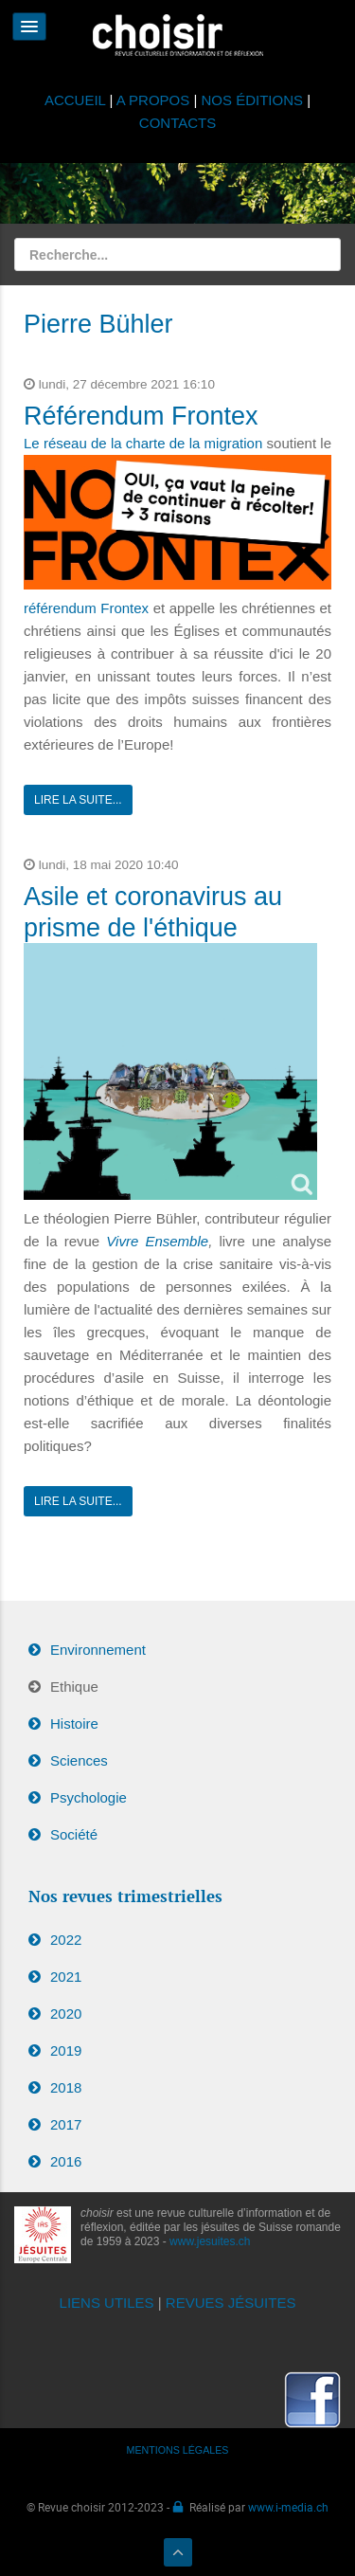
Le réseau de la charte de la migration (143, 443)
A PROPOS (153, 100)
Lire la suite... (78, 800)
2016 (65, 2161)
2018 (65, 2087)
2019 (65, 2050)
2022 (65, 1940)
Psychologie (88, 1797)
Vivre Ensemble (157, 1241)
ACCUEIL (77, 100)
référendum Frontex (86, 608)
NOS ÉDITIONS (253, 100)
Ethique (74, 1686)
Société (74, 1834)
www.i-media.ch (288, 2506)
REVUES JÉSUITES (231, 2303)
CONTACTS (177, 123)
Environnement (98, 1650)
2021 (65, 1976)
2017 (65, 2124)
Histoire (74, 1723)
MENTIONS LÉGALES (178, 2450)
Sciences (79, 1760)
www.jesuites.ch (209, 2241)
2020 (65, 2013)
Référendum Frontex (141, 416)
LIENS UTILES (107, 2303)
